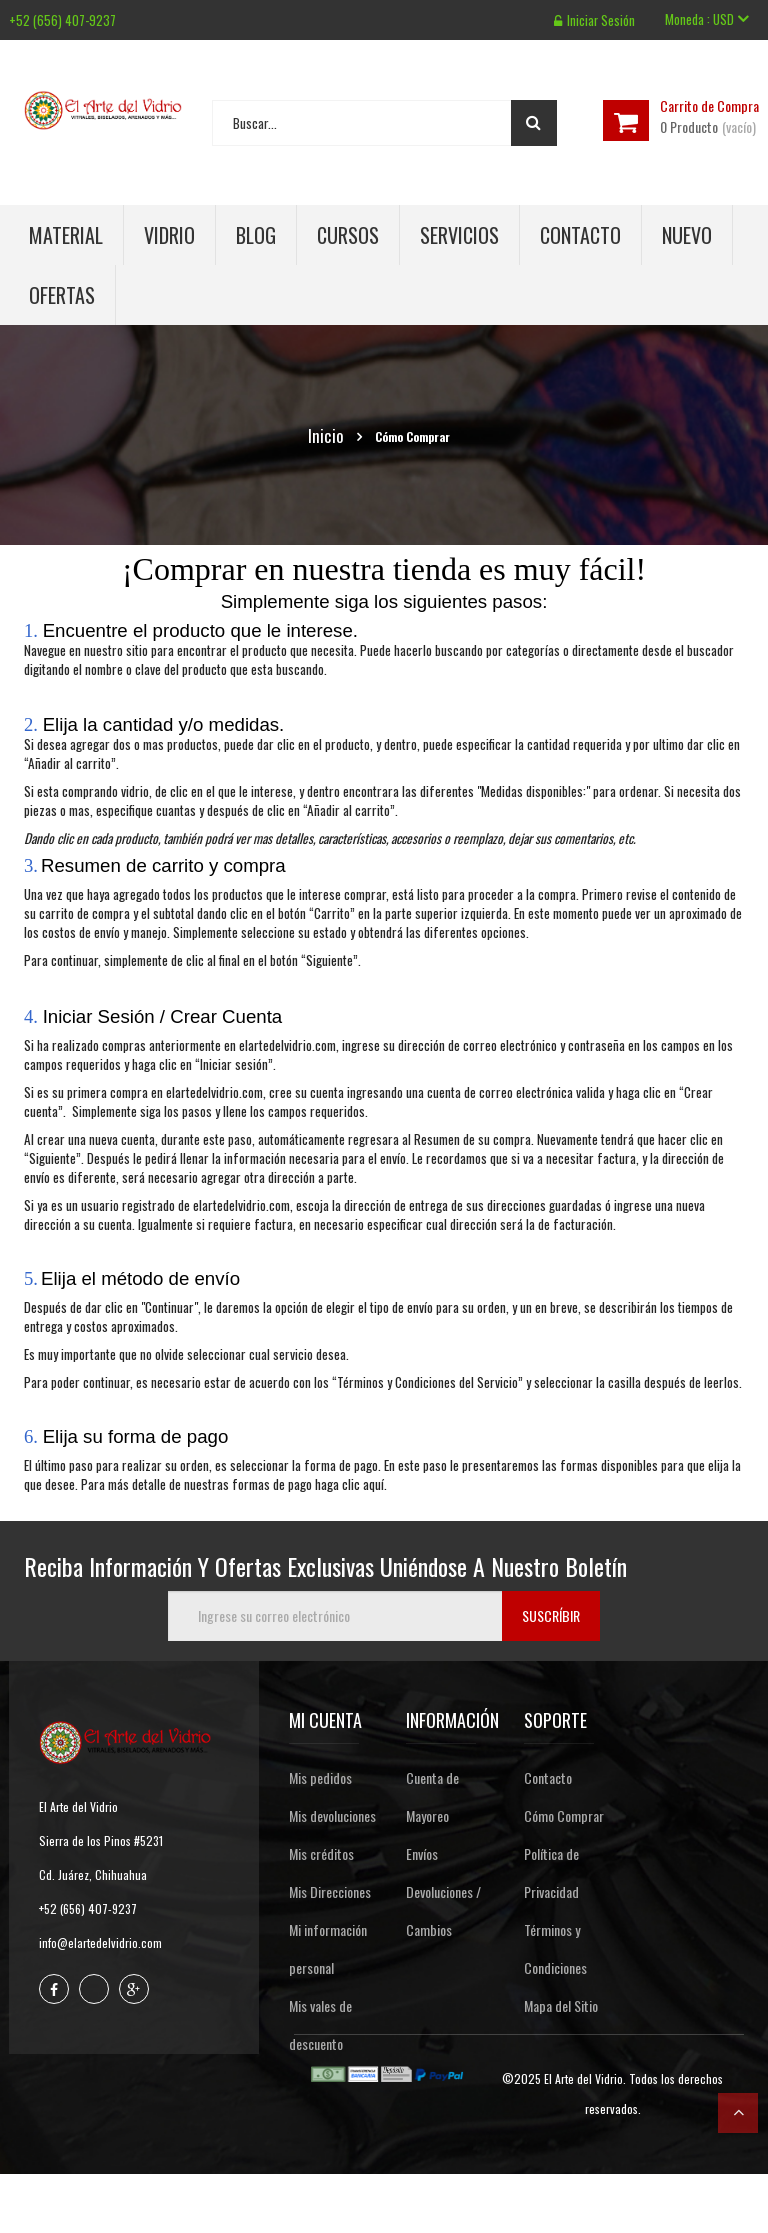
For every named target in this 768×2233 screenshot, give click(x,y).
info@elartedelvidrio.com (100, 1942)
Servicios (459, 235)
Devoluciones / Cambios (443, 1910)
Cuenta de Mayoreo (432, 1796)
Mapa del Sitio (561, 2005)
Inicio (326, 436)
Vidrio (169, 235)
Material (66, 235)
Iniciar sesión (594, 20)
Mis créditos (321, 1853)
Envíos (422, 1853)
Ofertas (62, 295)
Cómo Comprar (564, 1815)
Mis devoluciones (332, 1815)
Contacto (580, 235)
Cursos (348, 235)
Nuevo (687, 235)
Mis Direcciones (330, 1891)
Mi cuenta (325, 1720)
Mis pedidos (320, 1777)
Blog (256, 235)
